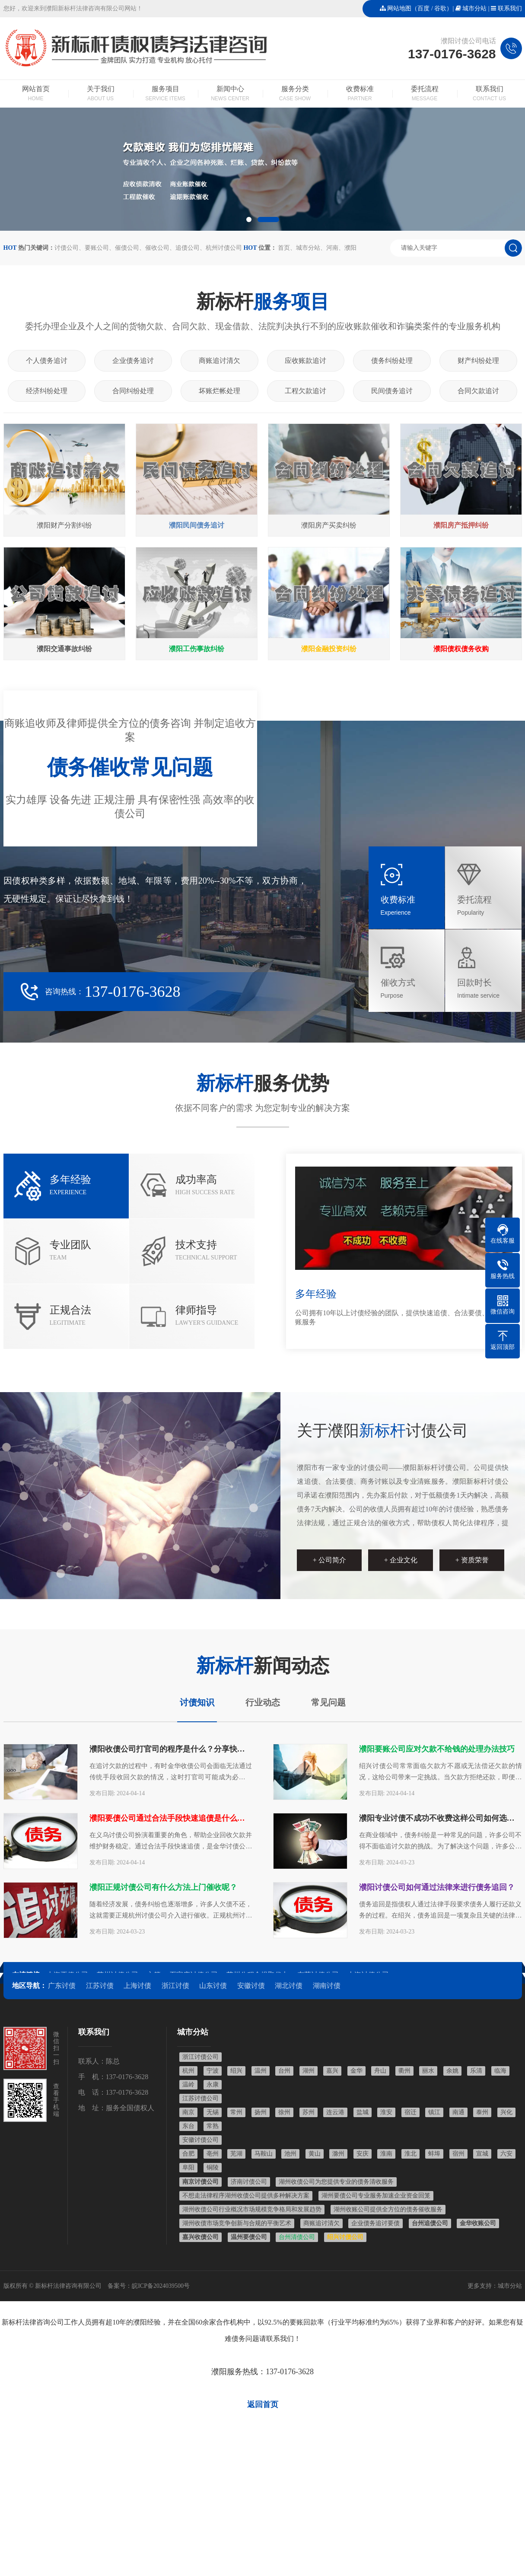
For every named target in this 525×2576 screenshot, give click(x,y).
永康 (213, 2084)
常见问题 (328, 1702)
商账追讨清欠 (219, 360)
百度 (423, 8)
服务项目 (165, 94)
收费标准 (360, 94)
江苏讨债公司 (200, 2098)
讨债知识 (197, 1702)
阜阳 (188, 2167)
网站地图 (399, 8)
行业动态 (262, 1702)
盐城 (362, 2112)
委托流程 (424, 94)
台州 (284, 2070)
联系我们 (510, 8)
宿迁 (410, 2112)
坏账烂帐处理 (219, 390)
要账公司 (97, 248)
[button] (248, 219)
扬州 (261, 2112)
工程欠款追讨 (305, 390)
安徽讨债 (251, 1985)
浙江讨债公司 (200, 2057)
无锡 (213, 2112)
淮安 (386, 2112)
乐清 (476, 2070)
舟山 (380, 2070)
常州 (236, 2112)
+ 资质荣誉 (472, 1560)
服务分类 (295, 94)
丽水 (428, 2070)
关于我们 (100, 94)
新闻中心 (230, 94)
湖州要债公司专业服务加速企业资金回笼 (375, 2195)
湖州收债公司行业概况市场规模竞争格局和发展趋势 (251, 2209)
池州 (290, 2153)
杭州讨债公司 (224, 248)
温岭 (188, 2084)
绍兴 (236, 2070)
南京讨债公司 (200, 2181)
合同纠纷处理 (133, 390)
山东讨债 (213, 1985)
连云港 (335, 2112)
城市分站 (474, 8)
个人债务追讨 (46, 360)
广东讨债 (62, 1985)
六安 (506, 2153)
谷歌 (440, 8)
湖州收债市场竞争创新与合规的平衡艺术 (236, 2223)
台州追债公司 (430, 2223)
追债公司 (187, 248)
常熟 (213, 2126)
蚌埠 (434, 2153)
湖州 (308, 2070)
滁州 (338, 2153)
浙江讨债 (175, 1985)
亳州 (213, 2153)
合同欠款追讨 (478, 390)
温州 (261, 2070)
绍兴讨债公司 (345, 2237)
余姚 (452, 2070)
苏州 (308, 2112)
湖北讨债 (288, 1985)
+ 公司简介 (329, 1560)
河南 (332, 248)
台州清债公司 (297, 2237)
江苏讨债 (100, 1985)
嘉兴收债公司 (200, 2237)
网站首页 (35, 94)
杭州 (188, 2070)
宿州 (458, 2153)
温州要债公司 (249, 2237)
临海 (500, 2070)
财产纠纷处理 (478, 360)
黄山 (315, 2153)
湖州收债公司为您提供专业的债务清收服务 (336, 2181)
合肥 (188, 2153)
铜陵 (213, 2167)
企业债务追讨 (133, 360)
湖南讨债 (326, 1985)
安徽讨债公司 (200, 2140)
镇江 (434, 2112)
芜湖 (236, 2153)
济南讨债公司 (249, 2181)
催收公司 (157, 248)
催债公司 (127, 248)
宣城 (482, 2153)
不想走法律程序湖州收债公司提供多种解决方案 (245, 2195)
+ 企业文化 (400, 1560)
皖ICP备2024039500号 (161, 2286)
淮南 (386, 2153)
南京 (188, 2112)
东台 (188, 2126)
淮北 (410, 2153)
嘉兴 (332, 2070)
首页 (284, 248)
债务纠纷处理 (392, 360)
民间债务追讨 (392, 390)
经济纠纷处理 (46, 390)
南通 (458, 2112)
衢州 (404, 2070)
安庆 (362, 2153)
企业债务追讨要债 (375, 2223)
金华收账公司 (478, 2223)
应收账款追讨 (305, 360)
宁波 (213, 2070)
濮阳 (350, 248)
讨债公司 (66, 248)
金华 (356, 2070)
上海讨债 (137, 1985)
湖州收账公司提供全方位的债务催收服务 (388, 2209)
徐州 (284, 2112)
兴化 (506, 2112)
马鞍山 (264, 2153)
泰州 (482, 2112)
